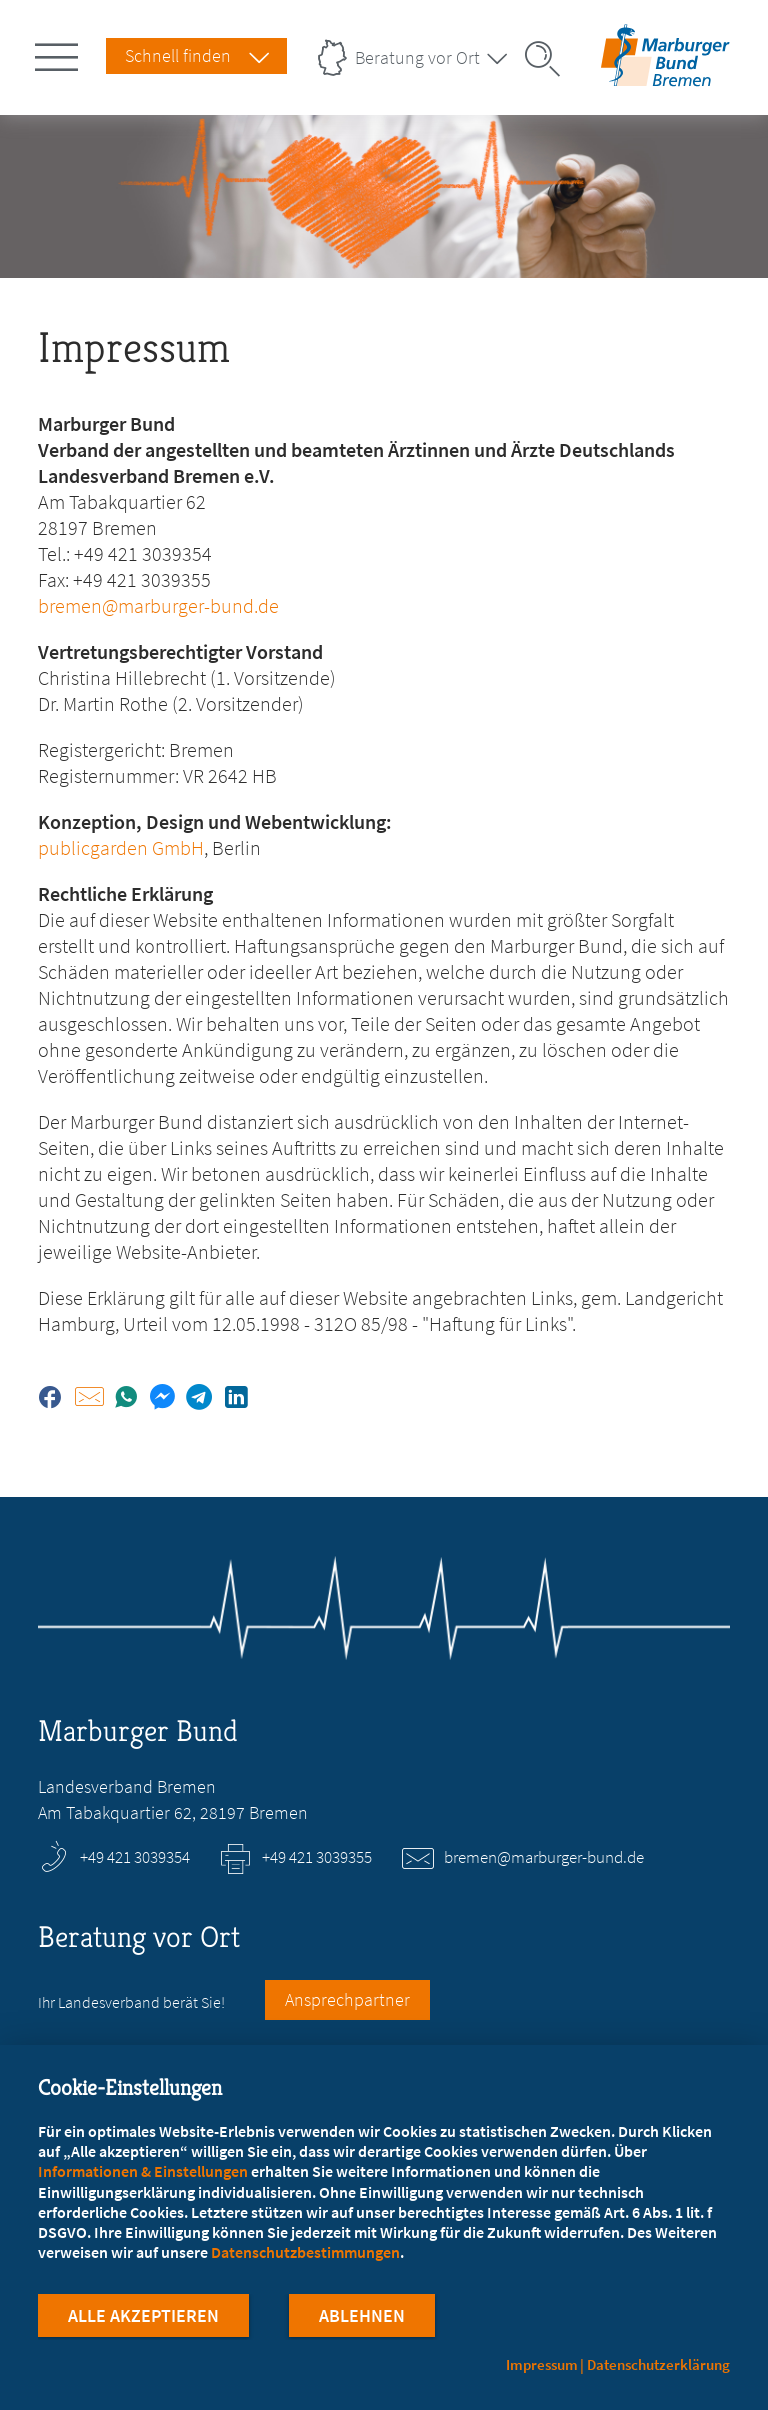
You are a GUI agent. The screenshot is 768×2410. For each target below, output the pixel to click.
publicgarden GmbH (121, 847)
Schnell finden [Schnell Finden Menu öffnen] (178, 55)
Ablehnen (362, 2318)
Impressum (542, 2364)
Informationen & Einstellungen (143, 2174)
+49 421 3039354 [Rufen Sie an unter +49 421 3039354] (135, 1857)
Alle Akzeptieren (143, 2318)
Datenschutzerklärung (658, 2364)
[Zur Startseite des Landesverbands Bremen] (665, 73)
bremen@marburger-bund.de (158, 605)
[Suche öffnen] (549, 59)
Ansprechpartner (347, 1999)
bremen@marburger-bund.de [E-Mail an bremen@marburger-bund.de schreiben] (544, 1857)
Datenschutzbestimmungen (305, 2255)
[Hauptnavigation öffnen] (60, 53)
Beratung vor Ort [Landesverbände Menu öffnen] (417, 57)
